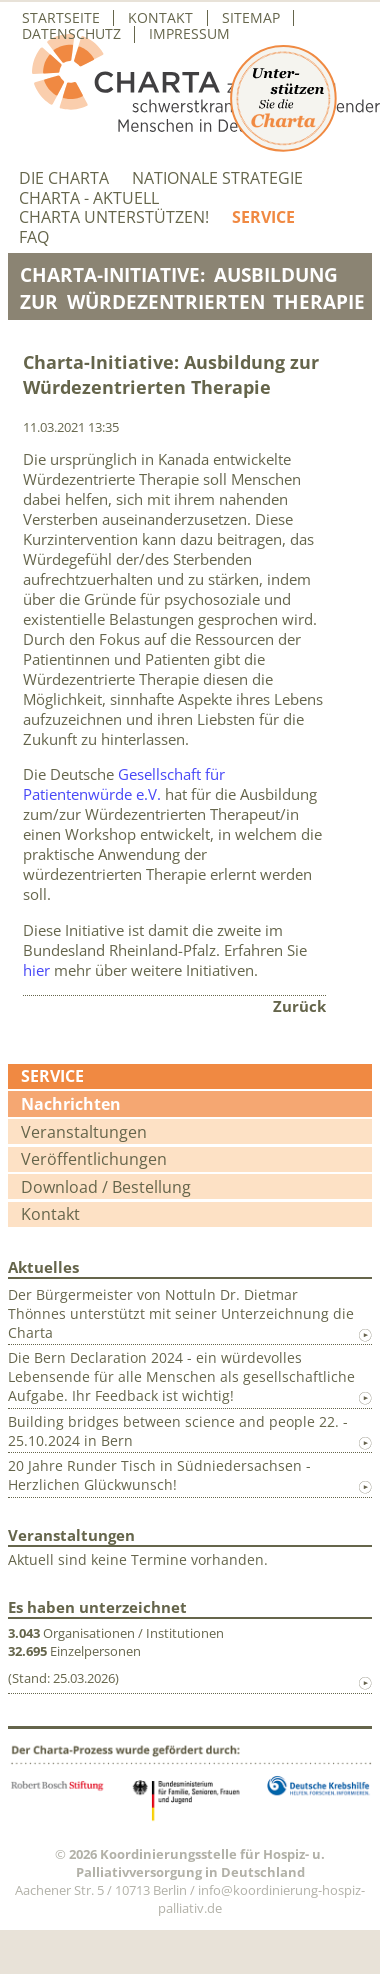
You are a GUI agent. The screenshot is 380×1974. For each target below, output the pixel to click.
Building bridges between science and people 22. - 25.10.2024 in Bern (178, 1431)
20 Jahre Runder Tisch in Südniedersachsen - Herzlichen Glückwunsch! (159, 1475)
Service (263, 217)
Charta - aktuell (89, 198)
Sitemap (251, 18)
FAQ (34, 237)
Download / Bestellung (106, 1187)
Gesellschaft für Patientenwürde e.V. (124, 784)
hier (36, 970)
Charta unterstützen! (114, 217)
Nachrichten (71, 1104)
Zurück (299, 1006)
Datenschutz (71, 34)
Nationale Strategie (217, 178)
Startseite (61, 18)
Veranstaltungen (84, 1132)
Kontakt (160, 18)
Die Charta (64, 178)
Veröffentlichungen (94, 1159)
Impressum (189, 34)
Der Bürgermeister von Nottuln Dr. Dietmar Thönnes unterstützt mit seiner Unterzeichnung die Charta (181, 1313)
